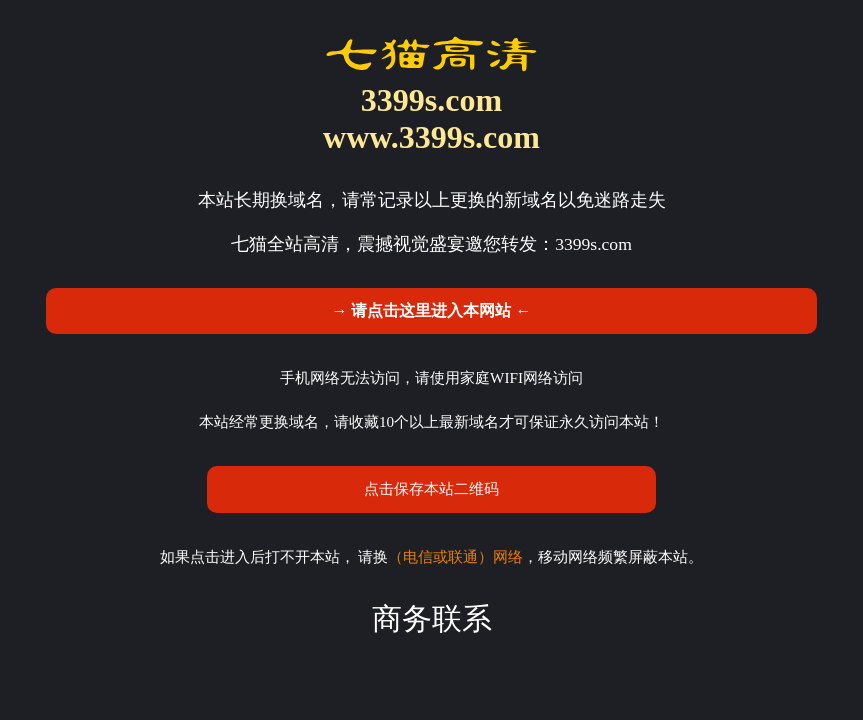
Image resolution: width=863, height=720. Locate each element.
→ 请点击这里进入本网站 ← (431, 310)
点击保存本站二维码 (431, 488)
